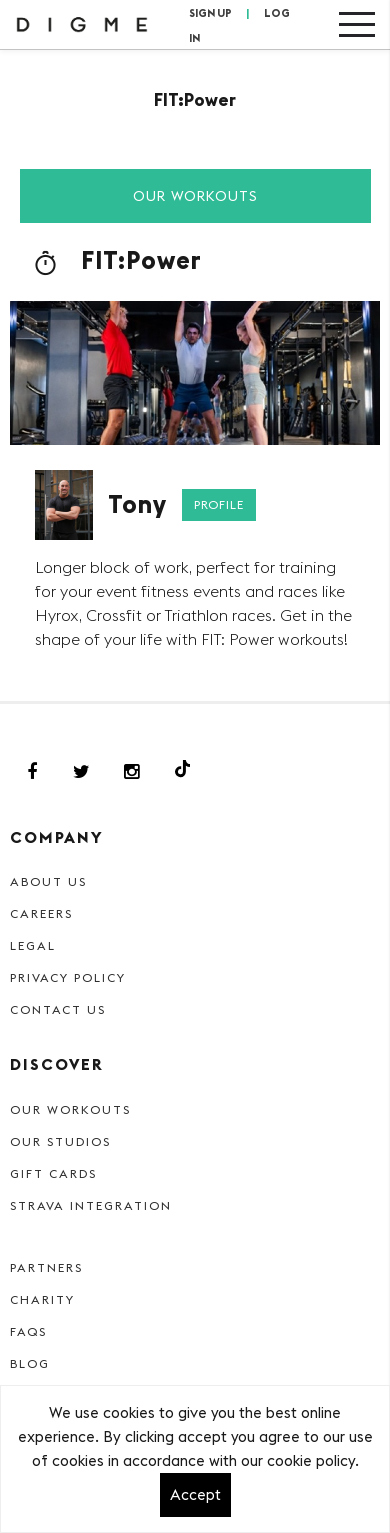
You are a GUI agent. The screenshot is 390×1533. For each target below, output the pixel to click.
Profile (219, 504)
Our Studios (60, 1141)
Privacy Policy (68, 977)
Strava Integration (91, 1205)
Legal (33, 945)
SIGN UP (210, 13)
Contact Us (58, 1009)
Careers (41, 913)
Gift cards (53, 1173)
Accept (195, 1494)
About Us (48, 881)
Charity (42, 1299)
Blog (30, 1363)
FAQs (28, 1331)
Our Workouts (195, 196)
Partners (46, 1267)
